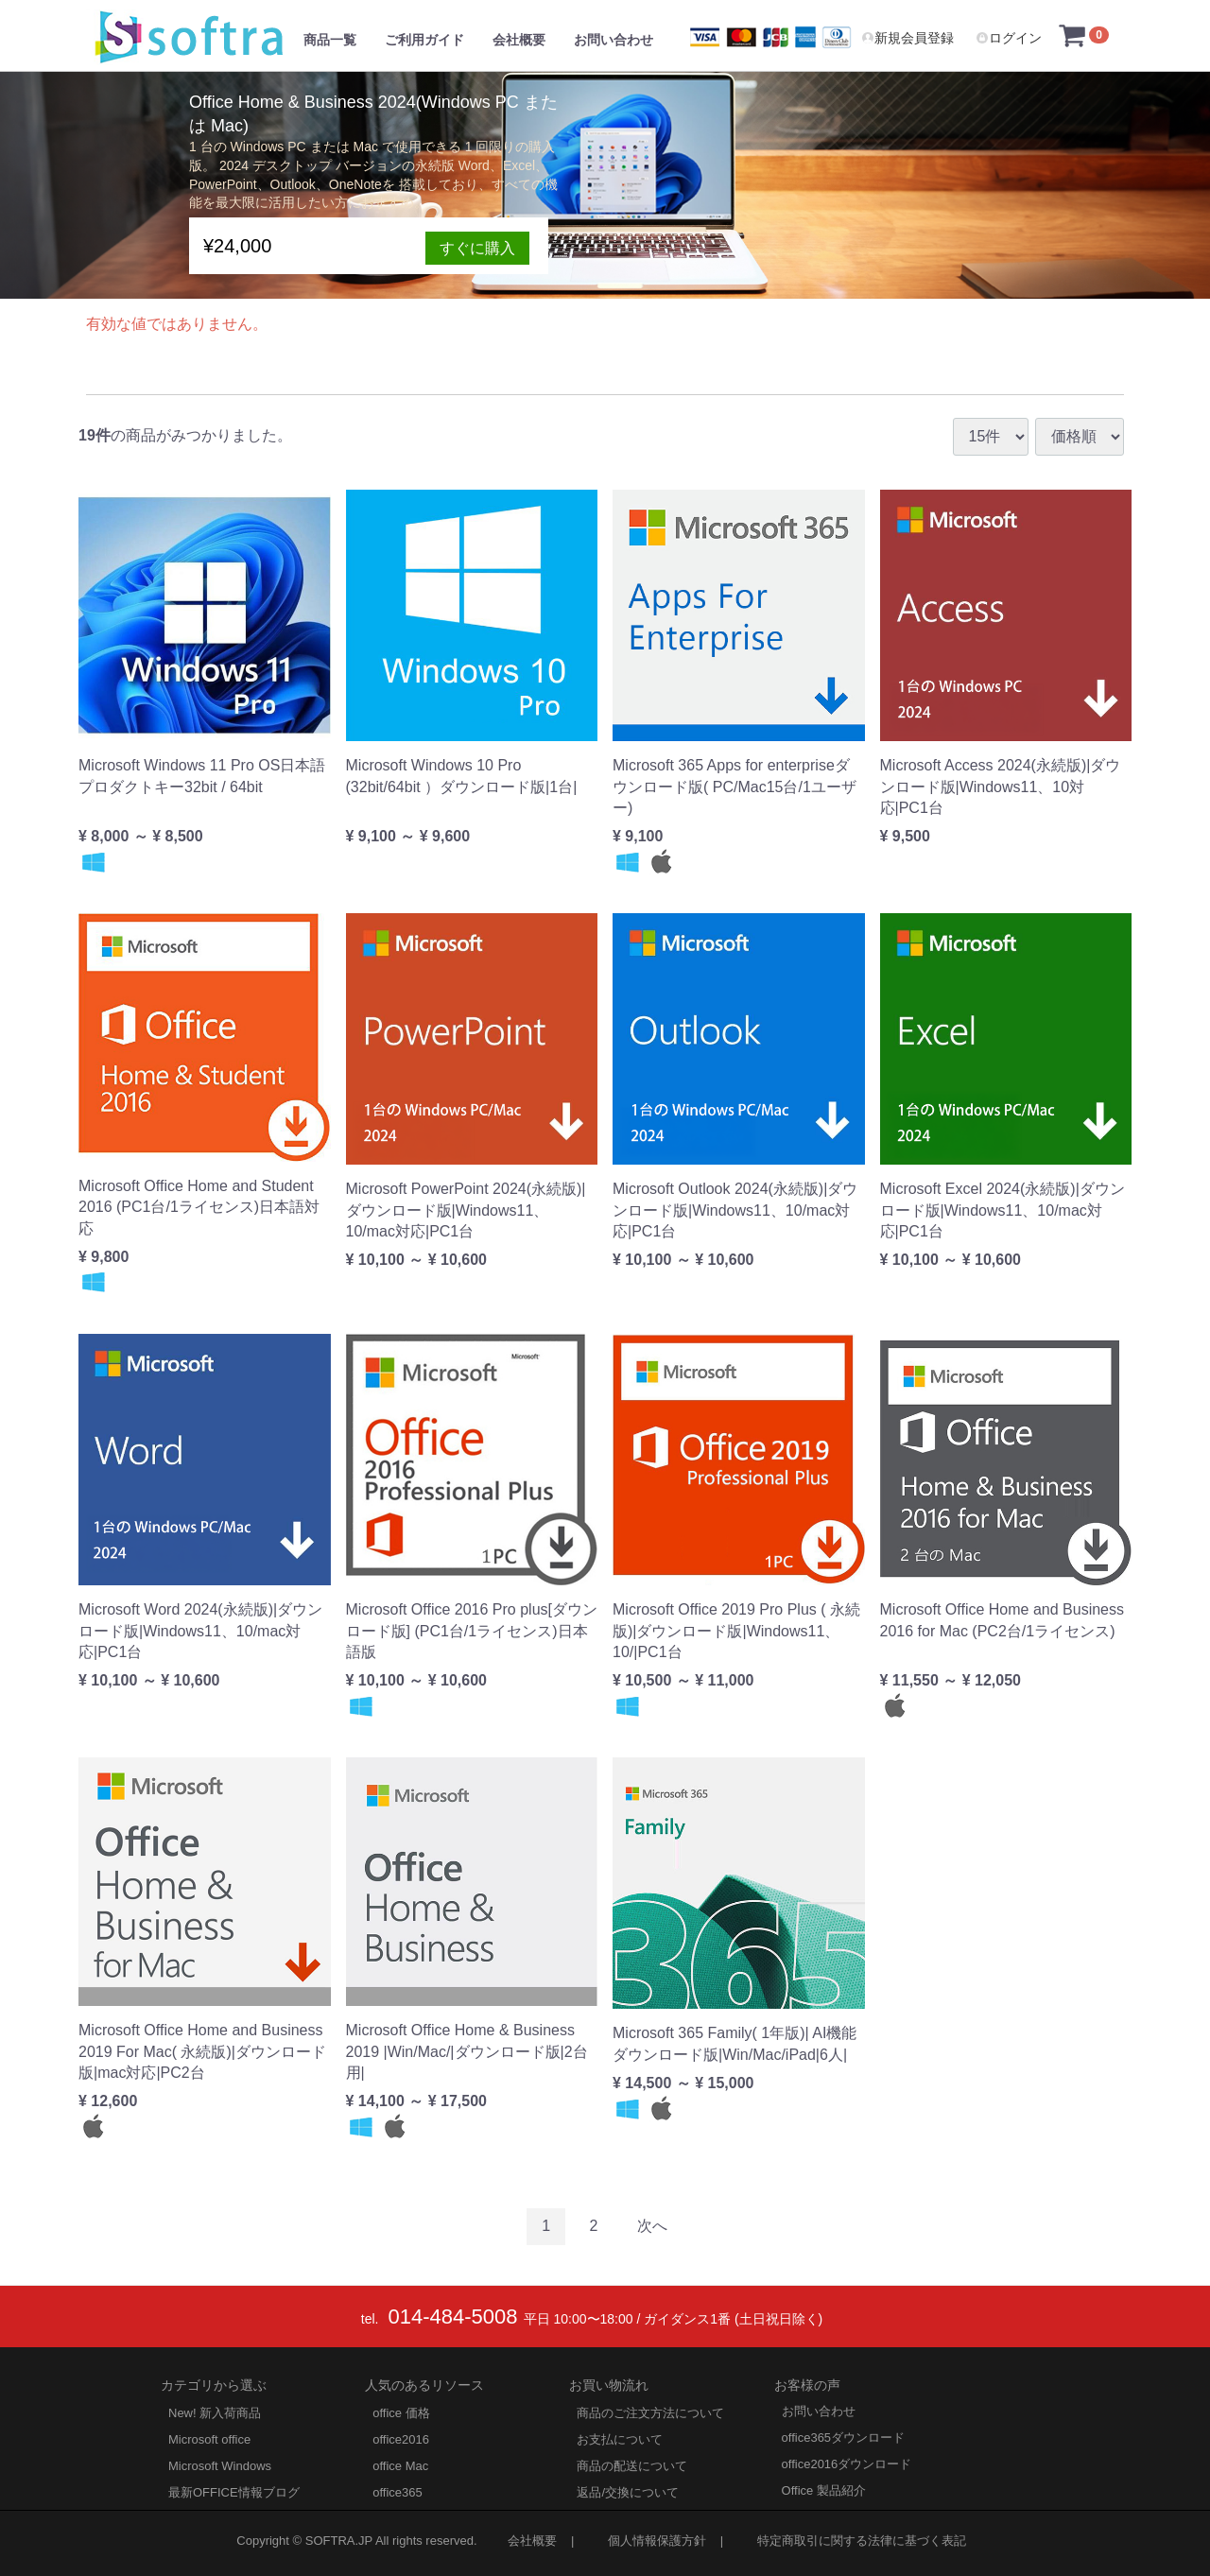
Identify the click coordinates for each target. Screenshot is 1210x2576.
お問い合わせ (613, 39)
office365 (397, 2491)
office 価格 (400, 2412)
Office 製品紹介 (824, 2489)
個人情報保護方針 (657, 2540)
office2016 (400, 2438)
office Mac (400, 2465)
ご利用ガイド (424, 39)
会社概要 (519, 39)
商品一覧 (329, 39)
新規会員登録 (907, 37)
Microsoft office (209, 2438)
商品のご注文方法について (650, 2412)
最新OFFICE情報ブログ (234, 2491)
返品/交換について (628, 2491)
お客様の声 (807, 2384)
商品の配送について (632, 2465)
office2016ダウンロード (847, 2463)
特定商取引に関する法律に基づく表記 (861, 2540)
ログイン (1009, 37)
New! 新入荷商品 (214, 2412)
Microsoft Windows (219, 2465)
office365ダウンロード (844, 2436)
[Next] (652, 2226)
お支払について (620, 2438)
